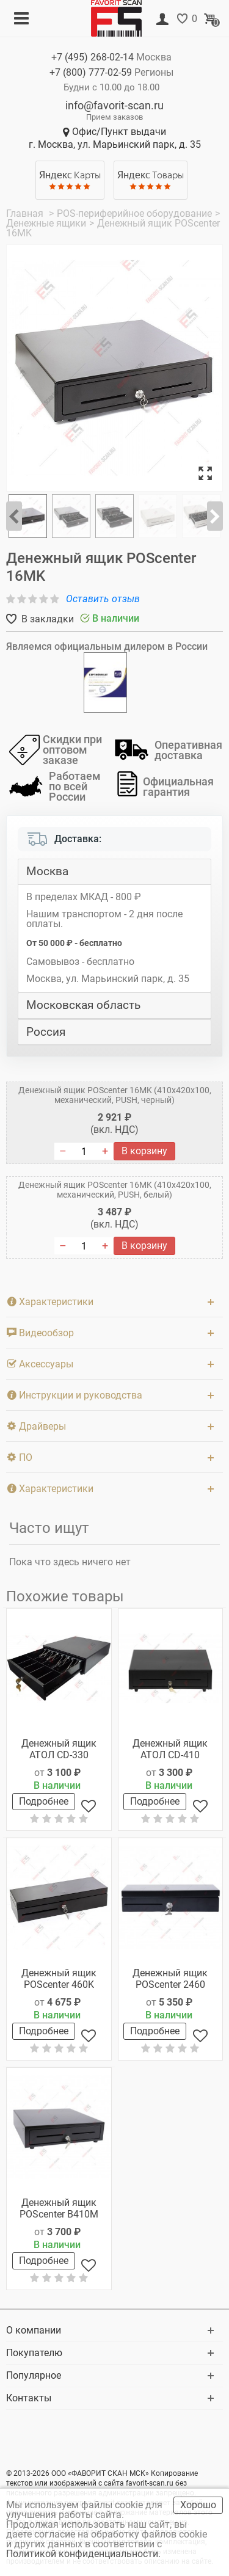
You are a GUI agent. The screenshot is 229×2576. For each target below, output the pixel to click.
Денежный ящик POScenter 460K (58, 1978)
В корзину (144, 1151)
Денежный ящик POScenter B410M (59, 2208)
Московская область (83, 1005)
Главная (26, 213)
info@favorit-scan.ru (114, 105)
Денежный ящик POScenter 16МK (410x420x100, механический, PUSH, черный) (114, 1095)
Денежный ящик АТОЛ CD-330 (58, 1749)
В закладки (46, 619)
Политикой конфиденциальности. (84, 2554)
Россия (45, 1032)
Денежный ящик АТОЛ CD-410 (170, 1749)
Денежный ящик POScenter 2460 (170, 1978)
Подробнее (43, 1801)
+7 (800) (90, 72)
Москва (47, 871)
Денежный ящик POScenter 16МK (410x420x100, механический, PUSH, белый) (114, 1189)
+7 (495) (92, 57)
